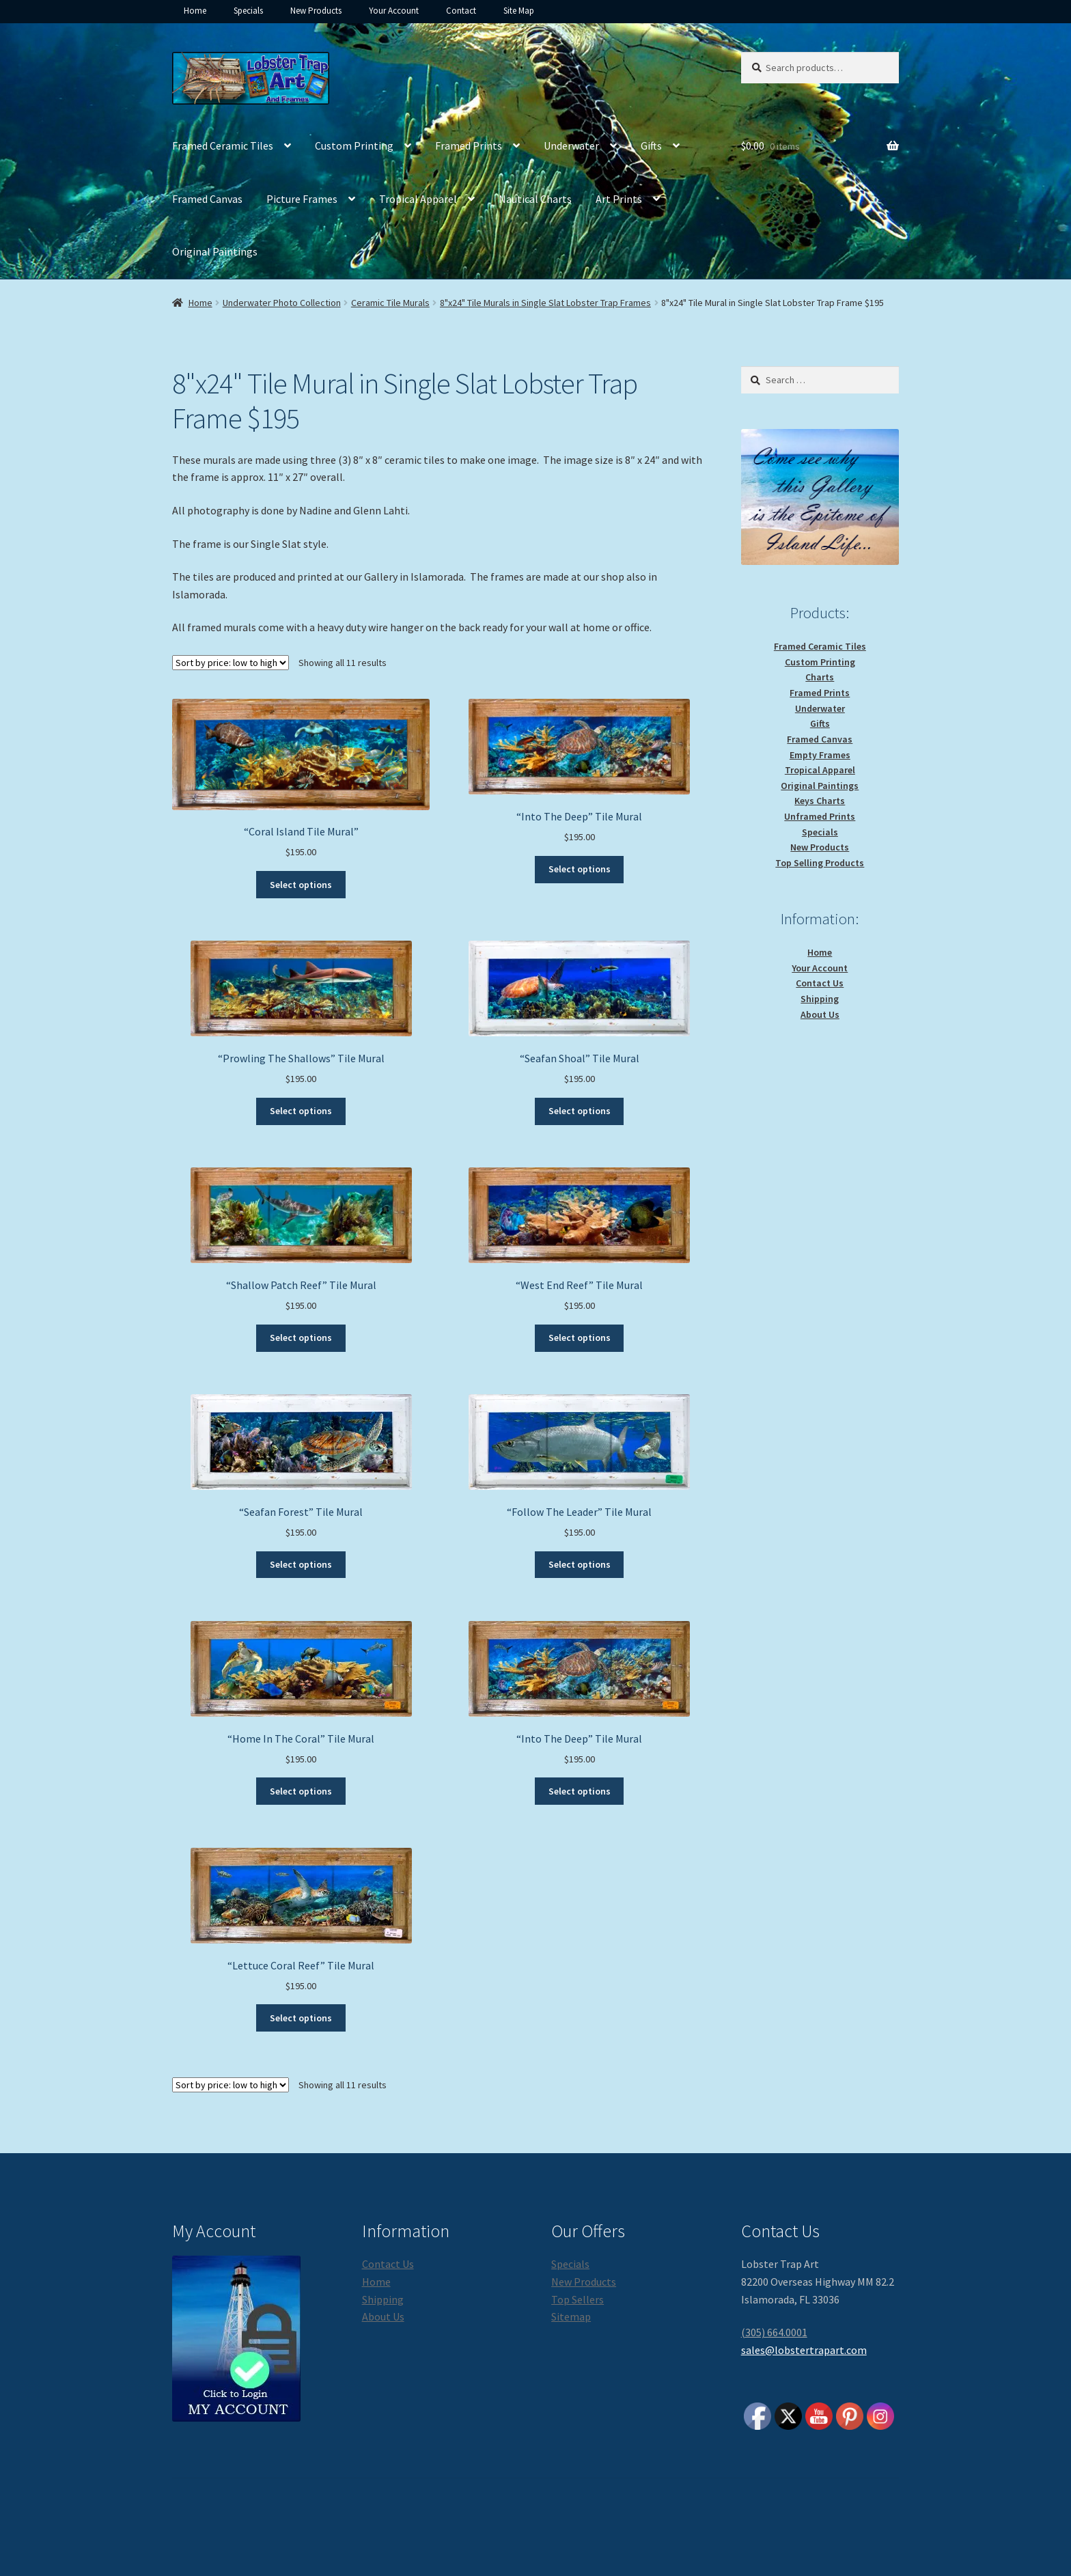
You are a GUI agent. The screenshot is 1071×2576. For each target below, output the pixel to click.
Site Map (518, 10)
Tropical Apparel (418, 199)
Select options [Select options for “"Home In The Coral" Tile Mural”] (301, 1791)
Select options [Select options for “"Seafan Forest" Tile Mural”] (301, 1564)
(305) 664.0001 (774, 2332)
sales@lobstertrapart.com (804, 2350)
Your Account (394, 10)
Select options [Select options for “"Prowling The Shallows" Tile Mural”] (301, 1111)
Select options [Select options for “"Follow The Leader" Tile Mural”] (579, 1564)
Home (195, 10)
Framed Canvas (207, 199)
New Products (316, 10)
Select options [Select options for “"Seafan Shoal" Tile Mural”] (579, 1111)
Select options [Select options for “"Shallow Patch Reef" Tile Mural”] (301, 1337)
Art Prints (619, 199)
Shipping (820, 999)
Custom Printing (354, 145)
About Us (820, 1014)
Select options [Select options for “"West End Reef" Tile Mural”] (579, 1337)
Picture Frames (301, 199)
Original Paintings (215, 251)
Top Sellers (577, 2299)
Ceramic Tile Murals (390, 302)
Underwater (571, 145)
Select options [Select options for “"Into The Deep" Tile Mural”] (579, 869)
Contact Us (820, 983)
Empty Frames (820, 755)
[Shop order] (230, 662)
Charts (819, 677)
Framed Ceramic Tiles (222, 145)
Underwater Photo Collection (282, 302)
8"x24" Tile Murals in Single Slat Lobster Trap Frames (545, 302)
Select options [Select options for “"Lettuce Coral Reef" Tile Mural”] (301, 2018)
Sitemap (571, 2316)
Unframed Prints (819, 816)
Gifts (651, 145)
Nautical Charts (535, 199)
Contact (461, 10)
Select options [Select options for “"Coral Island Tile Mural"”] (301, 884)
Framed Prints (468, 145)
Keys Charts (819, 800)
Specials (248, 10)
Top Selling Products (819, 863)
